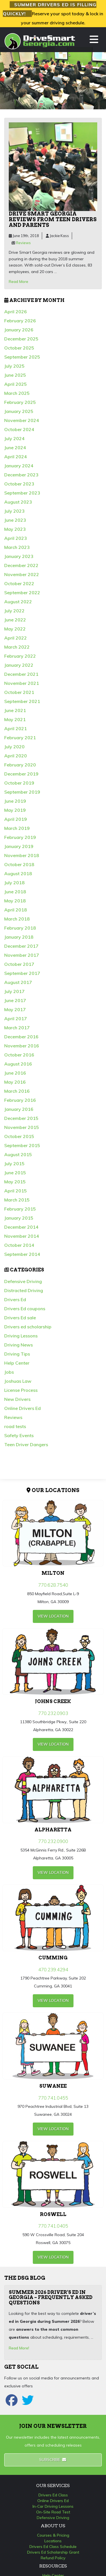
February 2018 (20, 928)
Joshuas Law (17, 1381)
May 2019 (15, 810)
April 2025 (15, 384)
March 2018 (17, 919)
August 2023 (18, 502)
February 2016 (20, 1100)
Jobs (9, 1372)
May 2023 (15, 529)
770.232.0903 (53, 1713)
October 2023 (19, 484)
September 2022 (22, 592)
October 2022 (19, 583)
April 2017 (15, 1018)
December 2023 (21, 475)
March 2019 (17, 828)
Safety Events (19, 1435)
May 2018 (15, 901)
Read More (18, 281)
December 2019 (21, 774)
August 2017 (18, 982)
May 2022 (15, 629)
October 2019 (19, 783)
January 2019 (18, 846)
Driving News (18, 1345)
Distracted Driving (23, 1290)
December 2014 (21, 1227)
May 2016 (15, 1082)
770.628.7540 (53, 1585)
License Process (21, 1390)
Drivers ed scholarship (27, 1326)
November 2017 (21, 955)
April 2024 (15, 456)
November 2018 (21, 855)
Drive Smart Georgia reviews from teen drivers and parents (53, 219)
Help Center (16, 1363)
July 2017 (14, 991)
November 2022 (21, 574)
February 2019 (20, 837)
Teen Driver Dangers (26, 1444)
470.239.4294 (53, 1969)
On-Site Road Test (53, 2512)
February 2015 (20, 1209)
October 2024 (19, 429)
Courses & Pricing (53, 2535)
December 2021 (21, 674)
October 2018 (19, 864)
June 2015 (15, 1172)
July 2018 (14, 882)
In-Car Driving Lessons (53, 2506)
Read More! (19, 2348)
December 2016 (21, 1036)
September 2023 (22, 493)
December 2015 (21, 1118)
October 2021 (19, 692)
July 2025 (14, 366)
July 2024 (14, 438)
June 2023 (15, 520)
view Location (53, 1616)
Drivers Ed (15, 1299)
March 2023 (17, 547)
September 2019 (22, 792)
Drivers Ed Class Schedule (53, 2546)
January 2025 (18, 411)
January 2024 (18, 465)
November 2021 (21, 683)
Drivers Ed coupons (24, 1308)
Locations (53, 2540)
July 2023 (14, 511)
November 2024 (21, 420)
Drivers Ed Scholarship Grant (53, 2552)
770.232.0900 (53, 1841)
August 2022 (18, 601)
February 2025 (20, 402)
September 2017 (22, 973)
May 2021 (15, 719)
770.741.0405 (53, 2226)
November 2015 (21, 1127)
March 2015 (17, 1200)
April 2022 (15, 638)
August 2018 (18, 873)
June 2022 (15, 620)
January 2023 (18, 556)
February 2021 (20, 737)
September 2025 (22, 357)
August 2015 (18, 1154)
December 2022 (21, 565)
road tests (15, 1426)
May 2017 (15, 1009)
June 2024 (15, 447)
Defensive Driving (23, 1281)
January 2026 (18, 330)
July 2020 (14, 746)
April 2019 (15, 819)
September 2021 (22, 701)
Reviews (23, 242)
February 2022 (20, 656)
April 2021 (15, 728)
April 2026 (15, 311)
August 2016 (18, 1064)
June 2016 (15, 1073)
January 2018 (18, 937)
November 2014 (21, 1236)
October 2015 (19, 1136)
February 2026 (20, 320)
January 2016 (18, 1109)
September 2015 (22, 1145)
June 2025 (15, 375)
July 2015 (14, 1163)
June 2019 (15, 801)
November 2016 (21, 1046)
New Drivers (17, 1399)
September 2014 (22, 1254)
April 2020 (15, 755)
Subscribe (53, 2459)
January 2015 (18, 1218)
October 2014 (19, 1245)
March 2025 (17, 393)
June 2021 (15, 710)
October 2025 (19, 348)
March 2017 (17, 1027)
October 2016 (19, 1055)
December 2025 (21, 339)
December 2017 (21, 946)
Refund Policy (53, 2557)
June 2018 (15, 891)
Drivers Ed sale (20, 1317)
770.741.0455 (53, 2098)
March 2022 (17, 647)
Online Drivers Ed (22, 1408)
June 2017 (15, 1000)
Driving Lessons (21, 1336)
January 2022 (18, 665)
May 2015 (15, 1181)
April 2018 (15, 910)
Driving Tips (17, 1354)
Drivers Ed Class (53, 2495)
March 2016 (17, 1091)
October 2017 (19, 964)
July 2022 (14, 610)
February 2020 (20, 765)
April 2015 (15, 1191)
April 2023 (15, 538)
